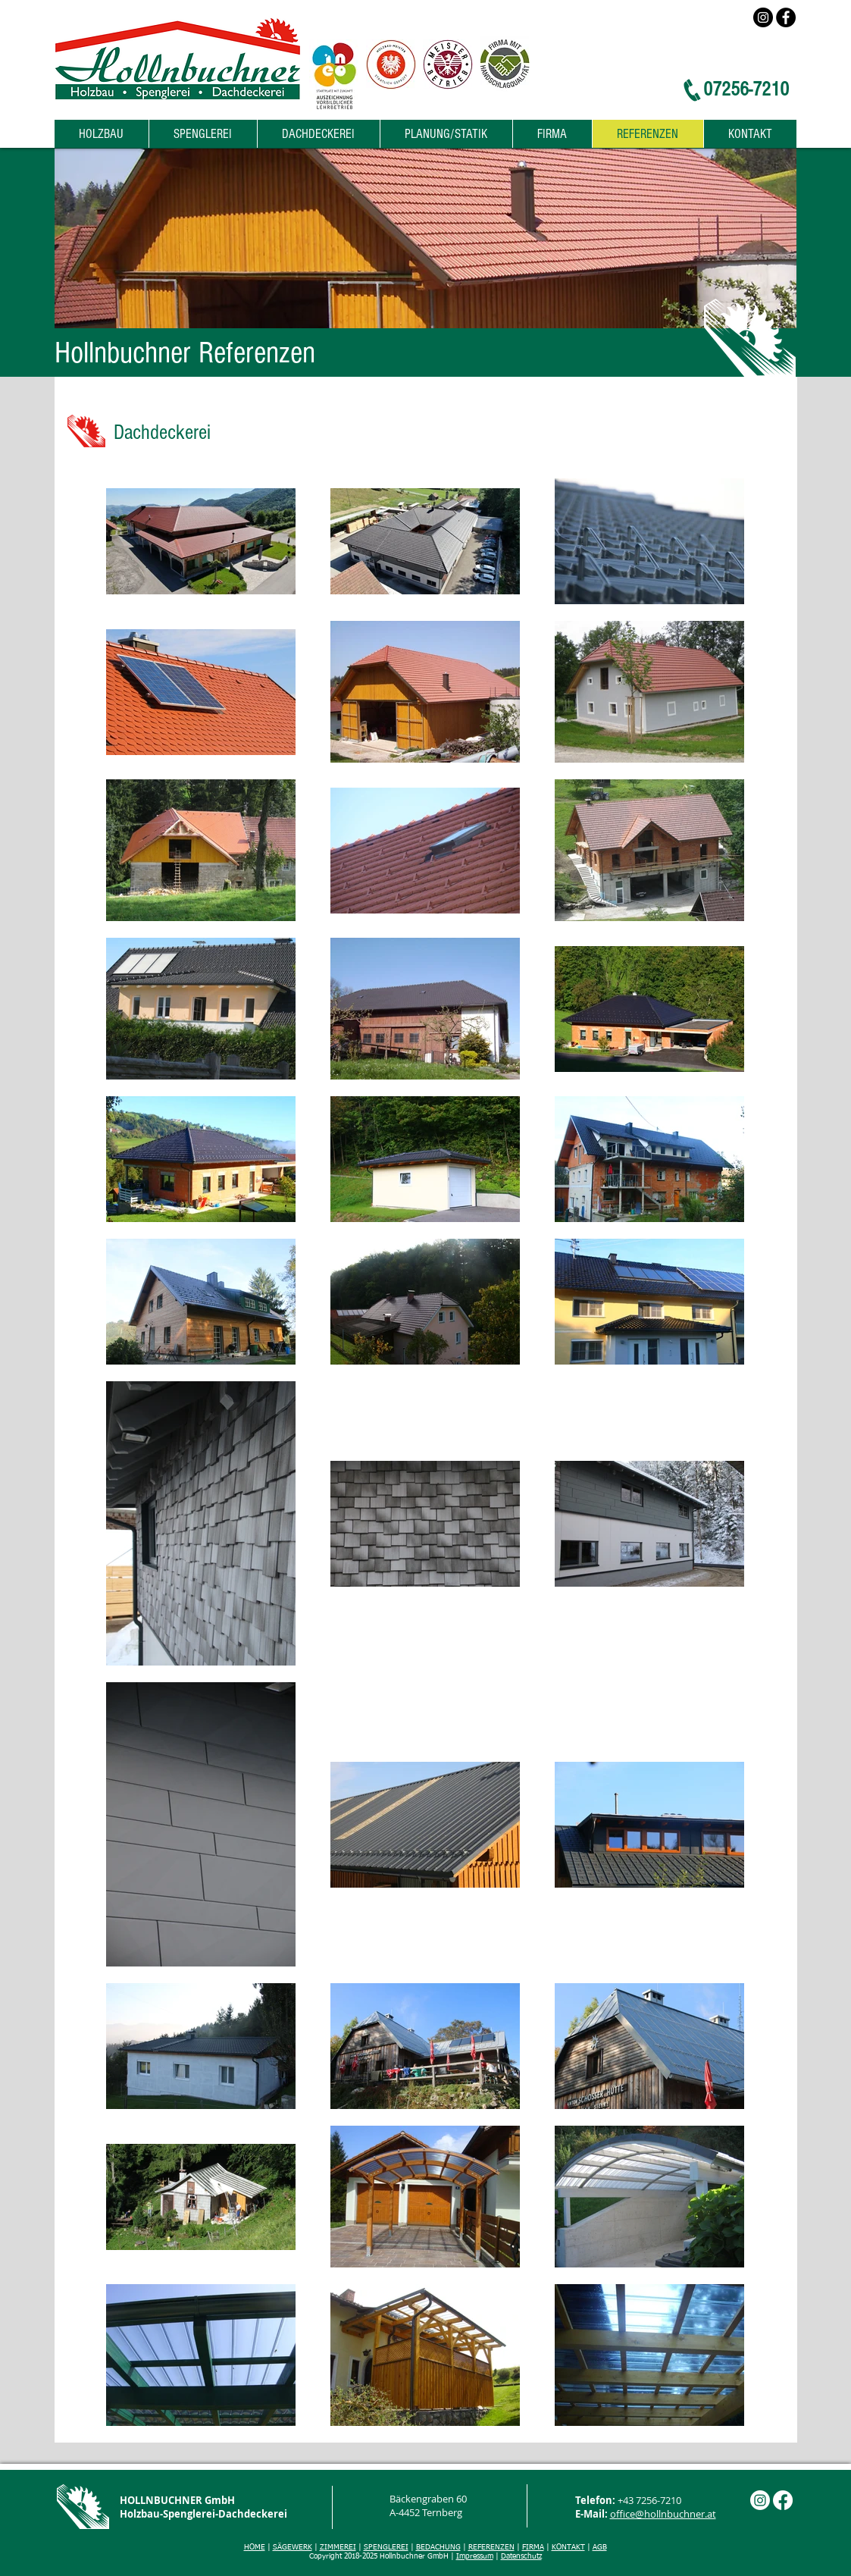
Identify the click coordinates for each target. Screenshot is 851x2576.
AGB (600, 2547)
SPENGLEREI (386, 2547)
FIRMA (533, 2547)
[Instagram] (763, 17)
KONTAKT (568, 2547)
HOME (254, 2547)
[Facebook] (786, 17)
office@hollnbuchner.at (663, 2514)
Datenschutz (521, 2556)
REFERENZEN (491, 2547)
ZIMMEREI (338, 2547)
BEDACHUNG (438, 2547)
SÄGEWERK (292, 2547)
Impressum (474, 2556)
